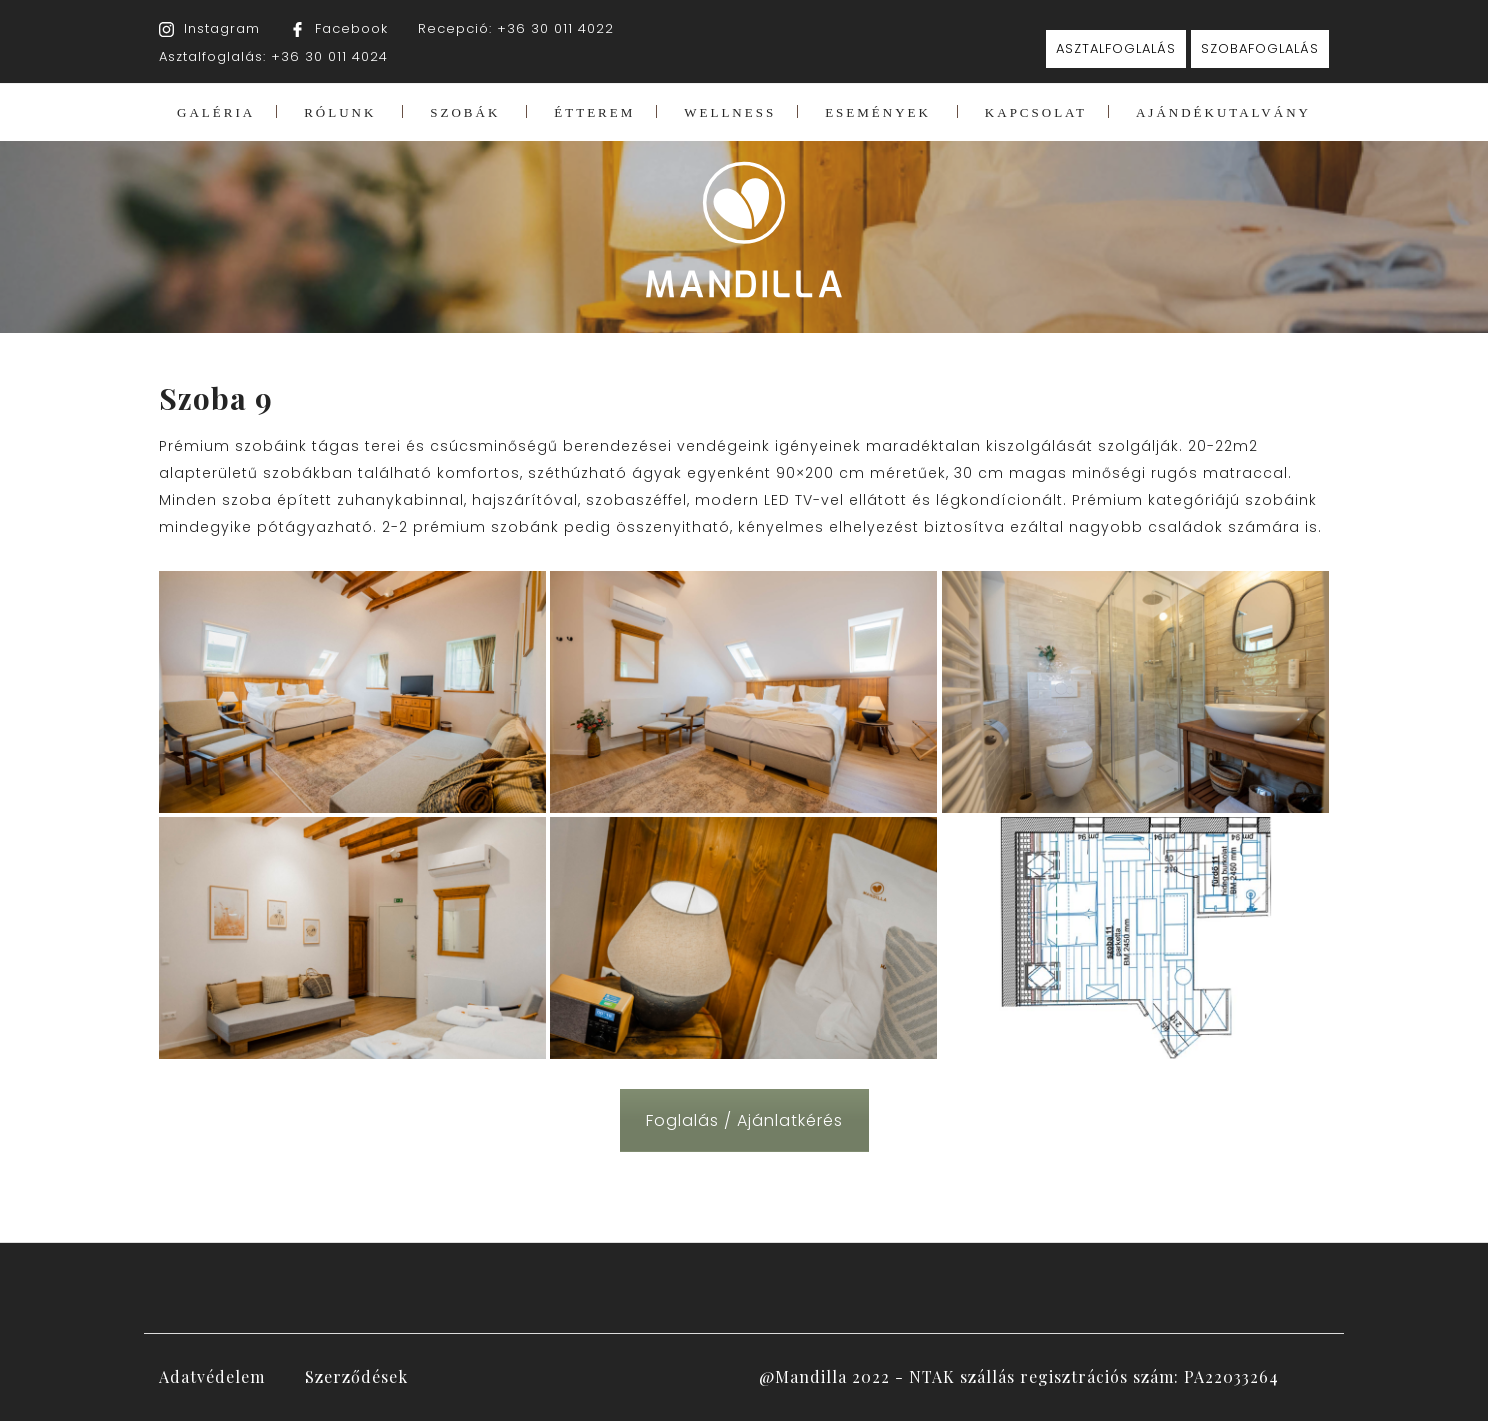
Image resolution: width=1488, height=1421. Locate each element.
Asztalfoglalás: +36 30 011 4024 (273, 56)
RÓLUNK (340, 112)
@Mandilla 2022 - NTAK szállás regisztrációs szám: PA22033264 (1019, 1376)
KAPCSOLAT (1036, 112)
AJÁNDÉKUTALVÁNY (1223, 112)
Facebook (351, 28)
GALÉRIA (216, 112)
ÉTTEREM (594, 112)
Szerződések (356, 1376)
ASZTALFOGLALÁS (1116, 48)
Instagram (222, 28)
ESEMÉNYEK (878, 112)
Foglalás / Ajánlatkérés (744, 1120)
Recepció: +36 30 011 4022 (516, 28)
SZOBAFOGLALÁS (1260, 48)
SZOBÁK (465, 112)
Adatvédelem (212, 1376)
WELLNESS (730, 112)
